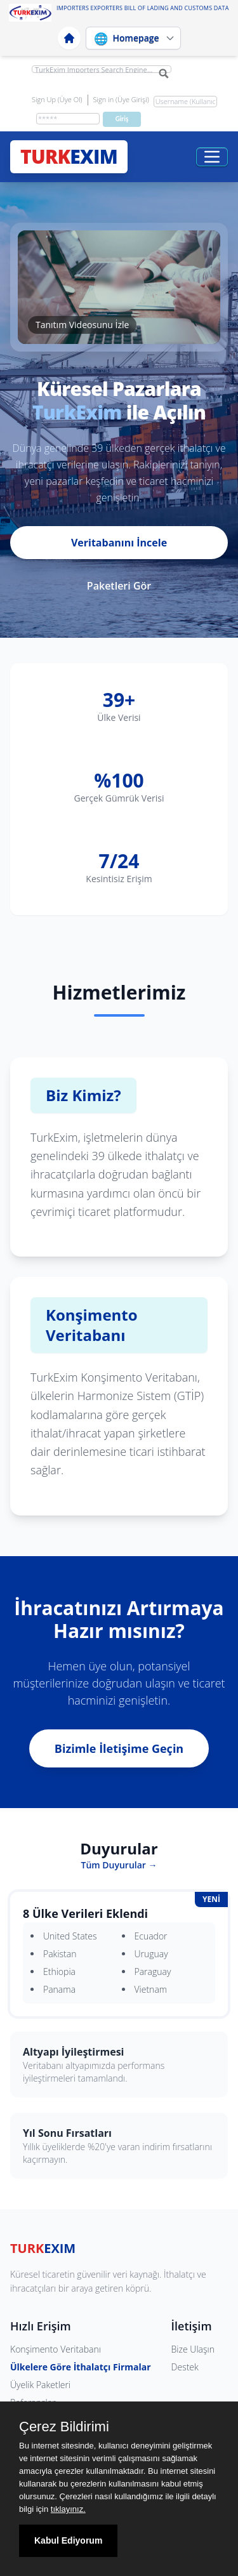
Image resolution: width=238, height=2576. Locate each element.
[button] (119, 287)
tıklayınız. (68, 2509)
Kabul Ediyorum (68, 2540)
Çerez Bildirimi (64, 2427)
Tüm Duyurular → (119, 1865)
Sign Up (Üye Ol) (57, 99)
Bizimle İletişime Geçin (119, 1748)
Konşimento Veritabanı (55, 2349)
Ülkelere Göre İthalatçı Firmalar (80, 2367)
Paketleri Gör (119, 586)
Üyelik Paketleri (40, 2385)
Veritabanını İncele (119, 543)
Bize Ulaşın (193, 2349)
